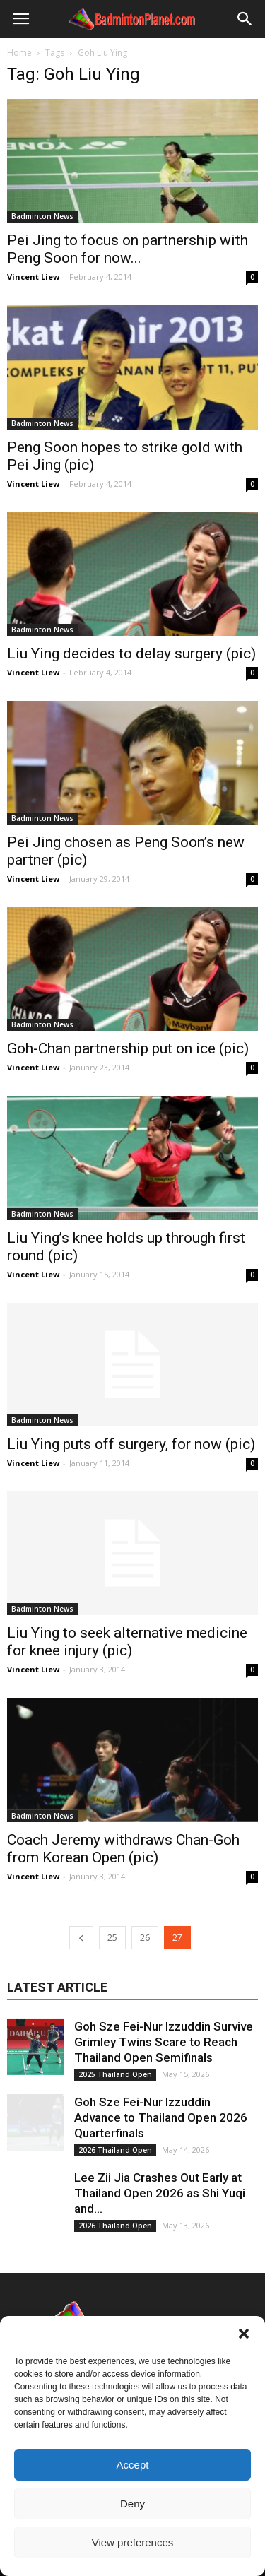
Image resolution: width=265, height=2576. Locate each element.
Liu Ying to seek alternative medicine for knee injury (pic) (127, 1641)
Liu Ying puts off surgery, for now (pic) (131, 1444)
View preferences (133, 2542)
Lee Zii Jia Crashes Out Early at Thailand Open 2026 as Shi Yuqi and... (159, 2193)
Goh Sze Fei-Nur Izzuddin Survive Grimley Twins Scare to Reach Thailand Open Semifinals (163, 2041)
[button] (244, 2334)
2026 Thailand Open (115, 2150)
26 (145, 1938)
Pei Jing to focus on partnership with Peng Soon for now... (127, 249)
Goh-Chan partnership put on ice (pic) (128, 1048)
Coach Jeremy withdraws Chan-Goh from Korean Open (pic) (123, 1848)
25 (112, 1938)
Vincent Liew (33, 276)
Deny (132, 2504)
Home (19, 53)
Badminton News (42, 216)
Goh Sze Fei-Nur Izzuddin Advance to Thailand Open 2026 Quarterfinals (160, 2117)
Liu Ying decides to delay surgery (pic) (131, 653)
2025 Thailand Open (115, 2074)
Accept (133, 2465)
